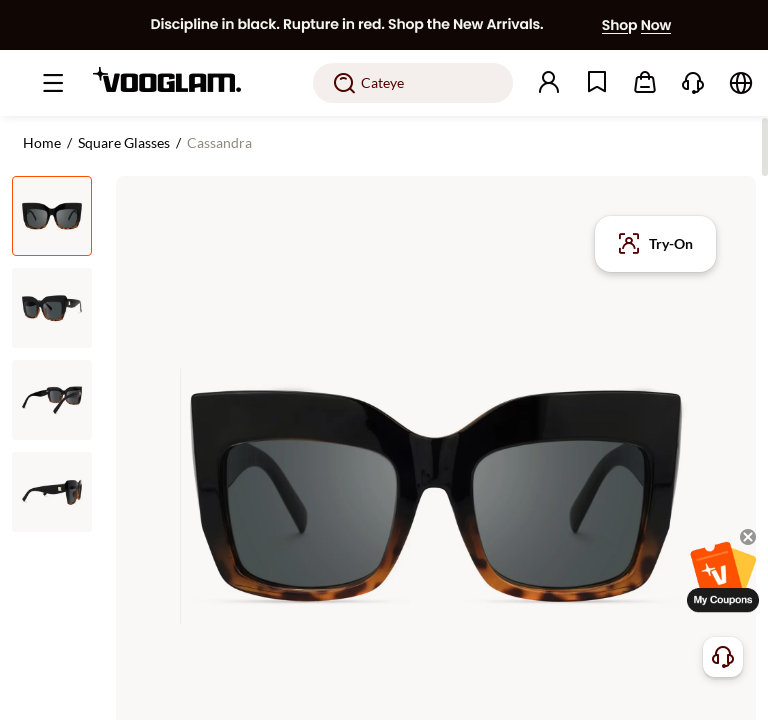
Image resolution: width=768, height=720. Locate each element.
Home (42, 142)
